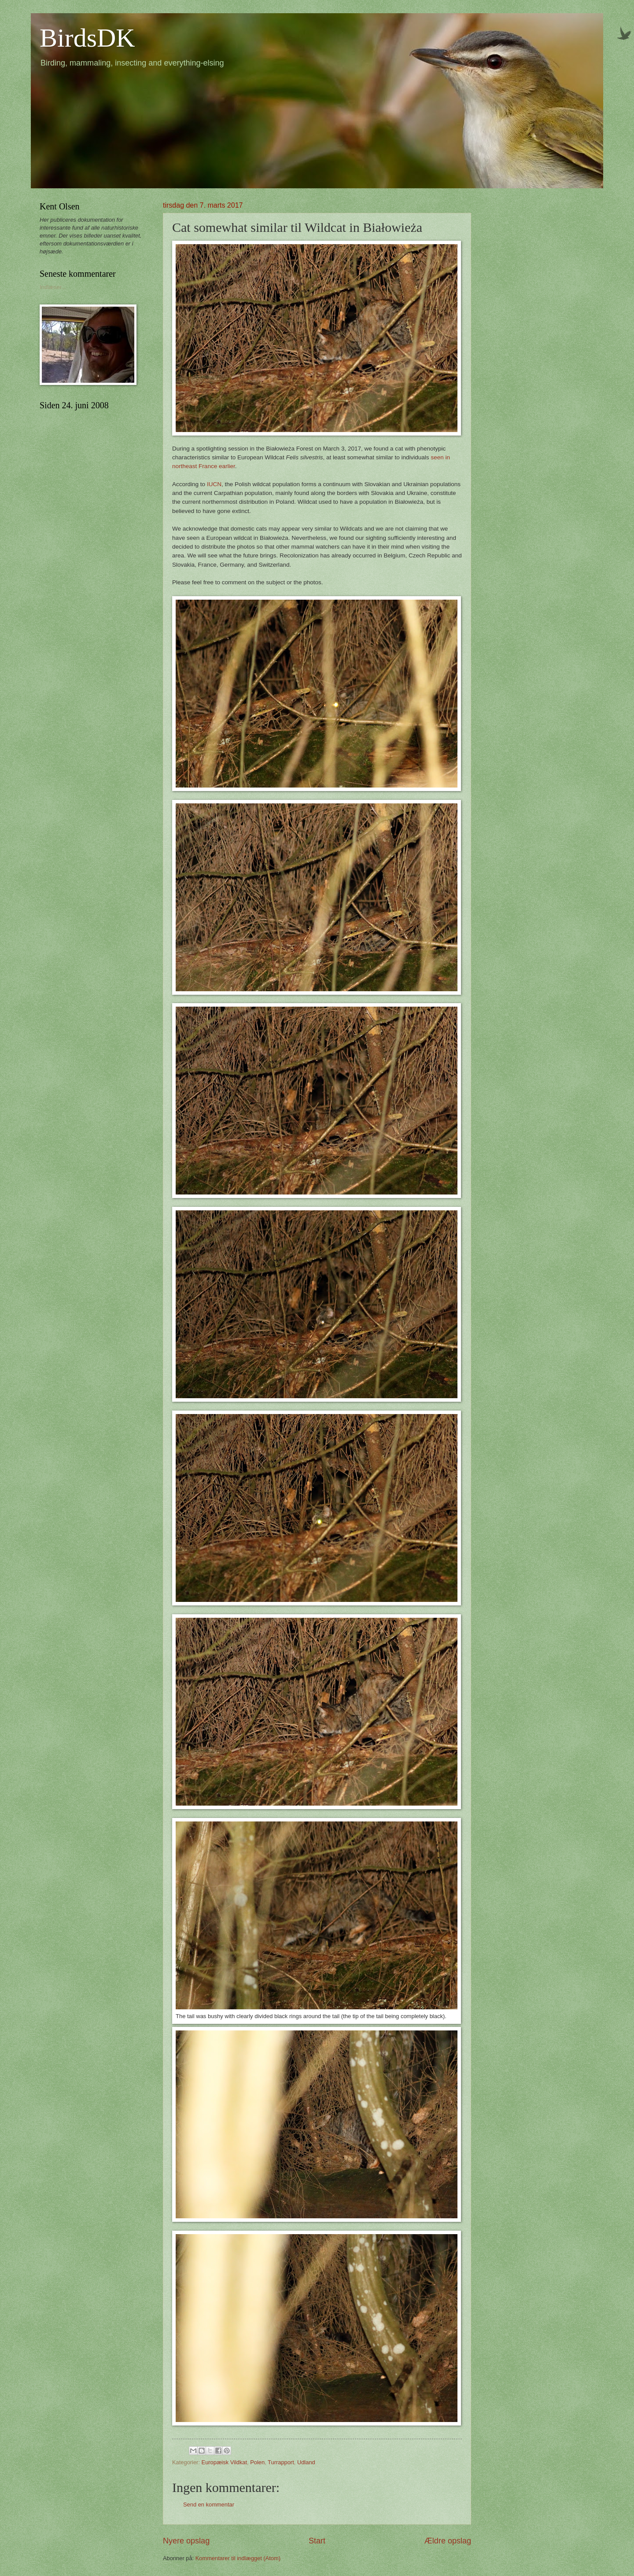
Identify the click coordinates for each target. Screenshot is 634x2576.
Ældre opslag (447, 2540)
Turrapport (281, 2462)
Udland (306, 2462)
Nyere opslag (186, 2540)
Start (317, 2540)
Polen (257, 2462)
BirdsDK (87, 37)
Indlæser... (53, 287)
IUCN (214, 484)
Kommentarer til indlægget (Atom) (237, 2558)
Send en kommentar (208, 2504)
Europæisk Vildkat (224, 2462)
